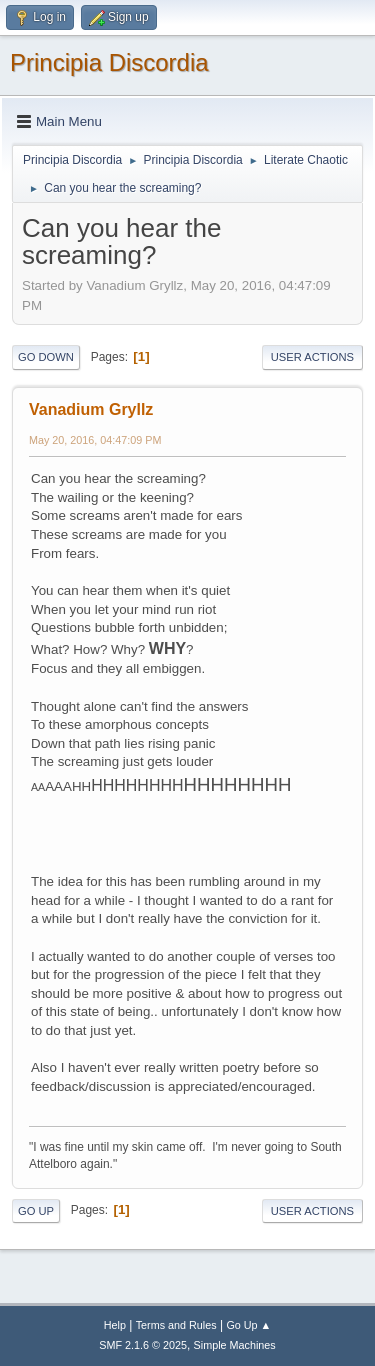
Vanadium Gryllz (91, 409)
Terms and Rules (176, 1325)
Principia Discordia (109, 62)
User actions (312, 357)
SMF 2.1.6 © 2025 (143, 1345)
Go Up (36, 1211)
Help (115, 1325)
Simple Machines (235, 1345)
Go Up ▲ (248, 1325)
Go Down (46, 357)
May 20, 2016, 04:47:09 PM (95, 440)
